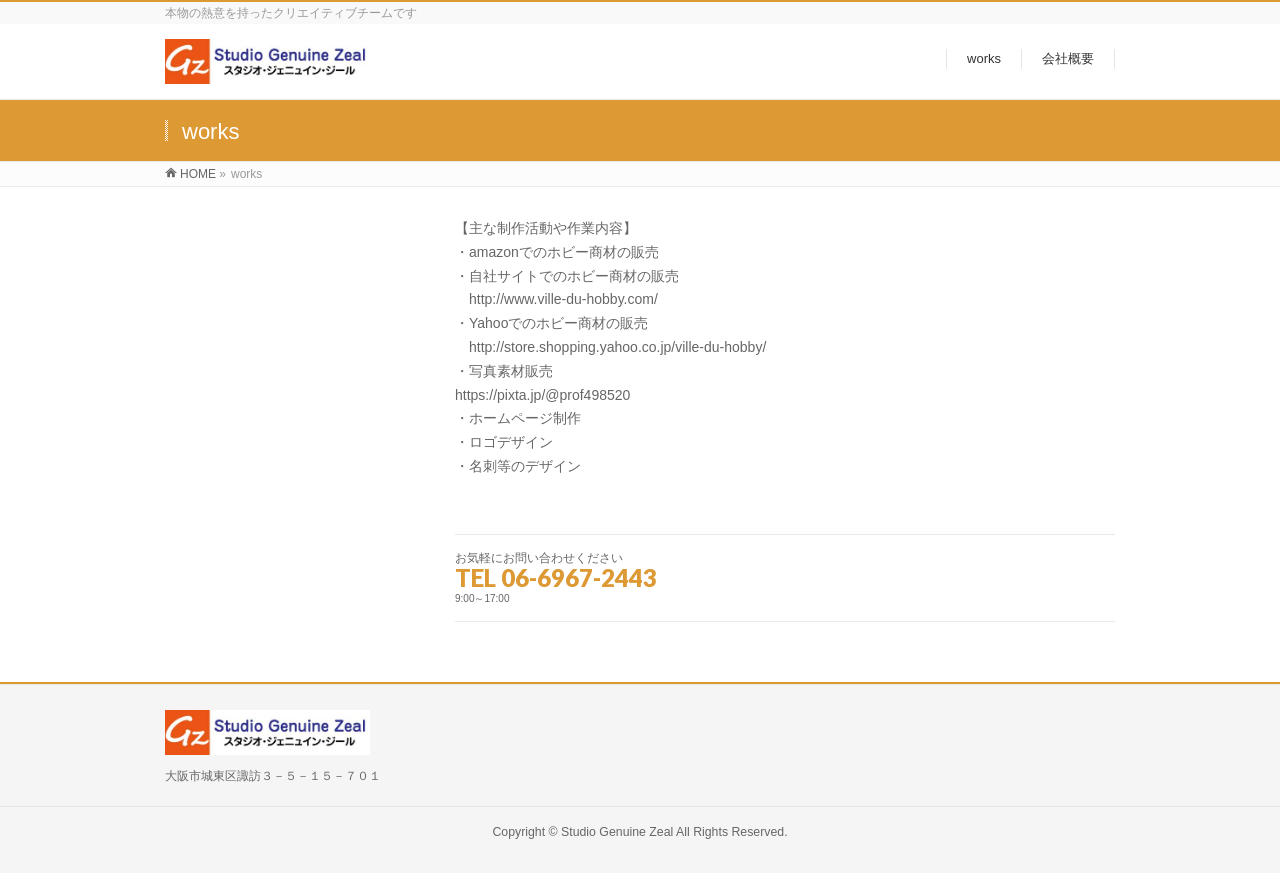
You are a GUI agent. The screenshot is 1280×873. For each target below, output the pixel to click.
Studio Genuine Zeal (617, 832)
